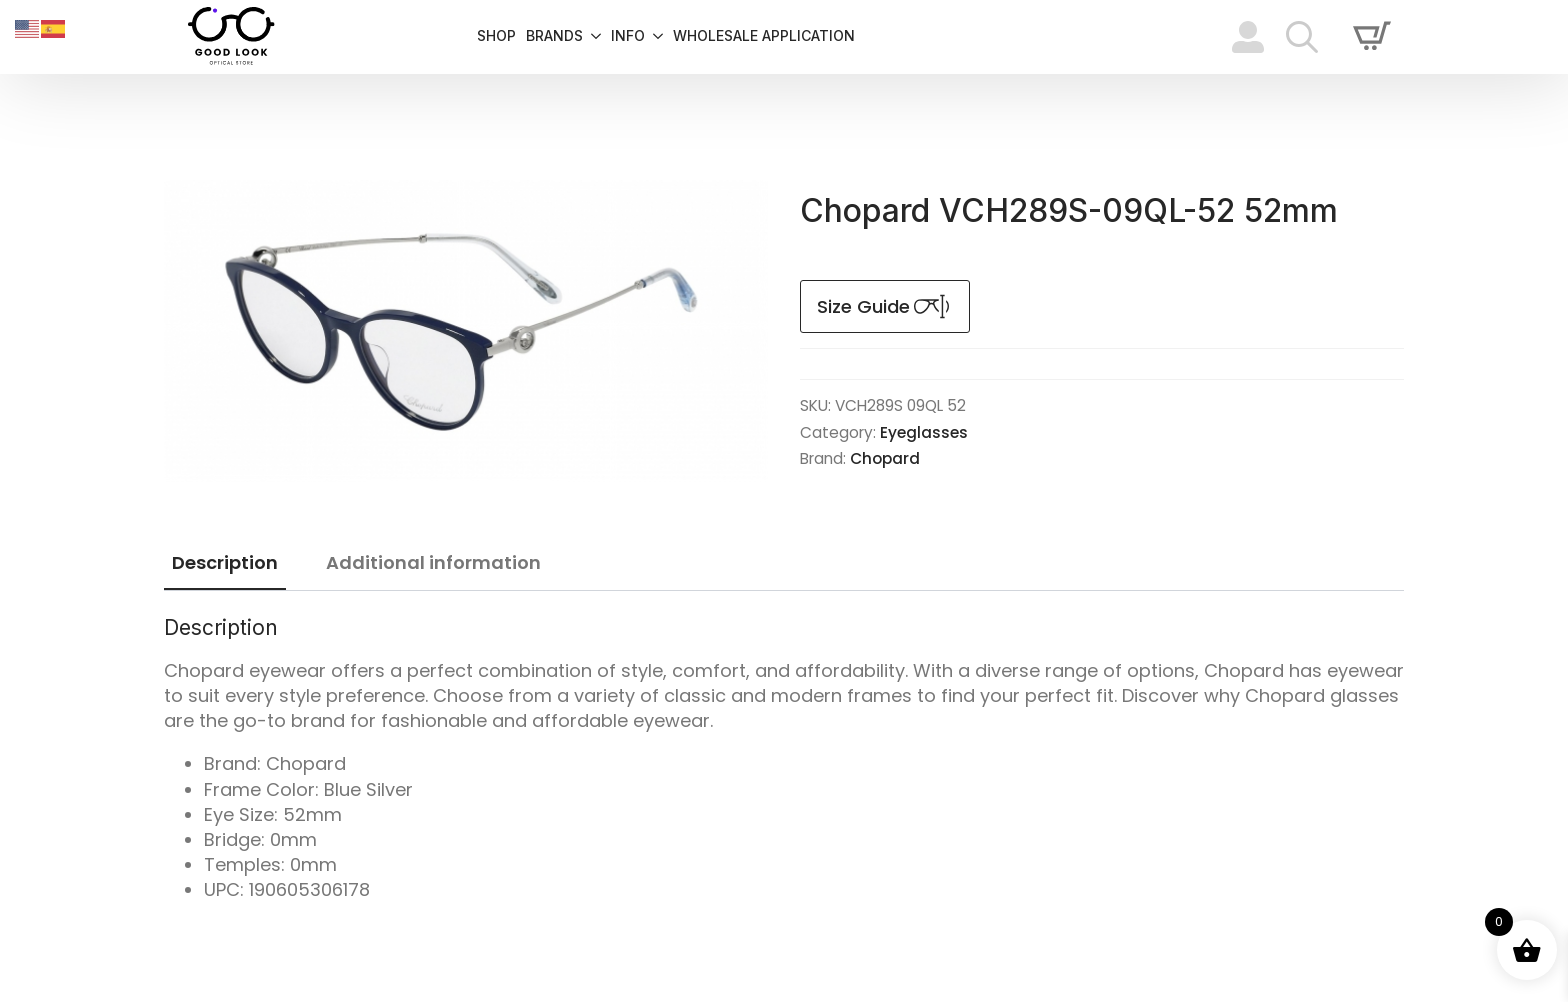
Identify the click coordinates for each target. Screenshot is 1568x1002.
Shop (496, 36)
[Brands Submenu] (592, 37)
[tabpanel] (784, 759)
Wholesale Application (764, 36)
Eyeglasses (924, 432)
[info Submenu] (654, 37)
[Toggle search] (1302, 37)
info (628, 36)
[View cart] (1372, 37)
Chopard (885, 458)
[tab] (225, 563)
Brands (554, 36)
